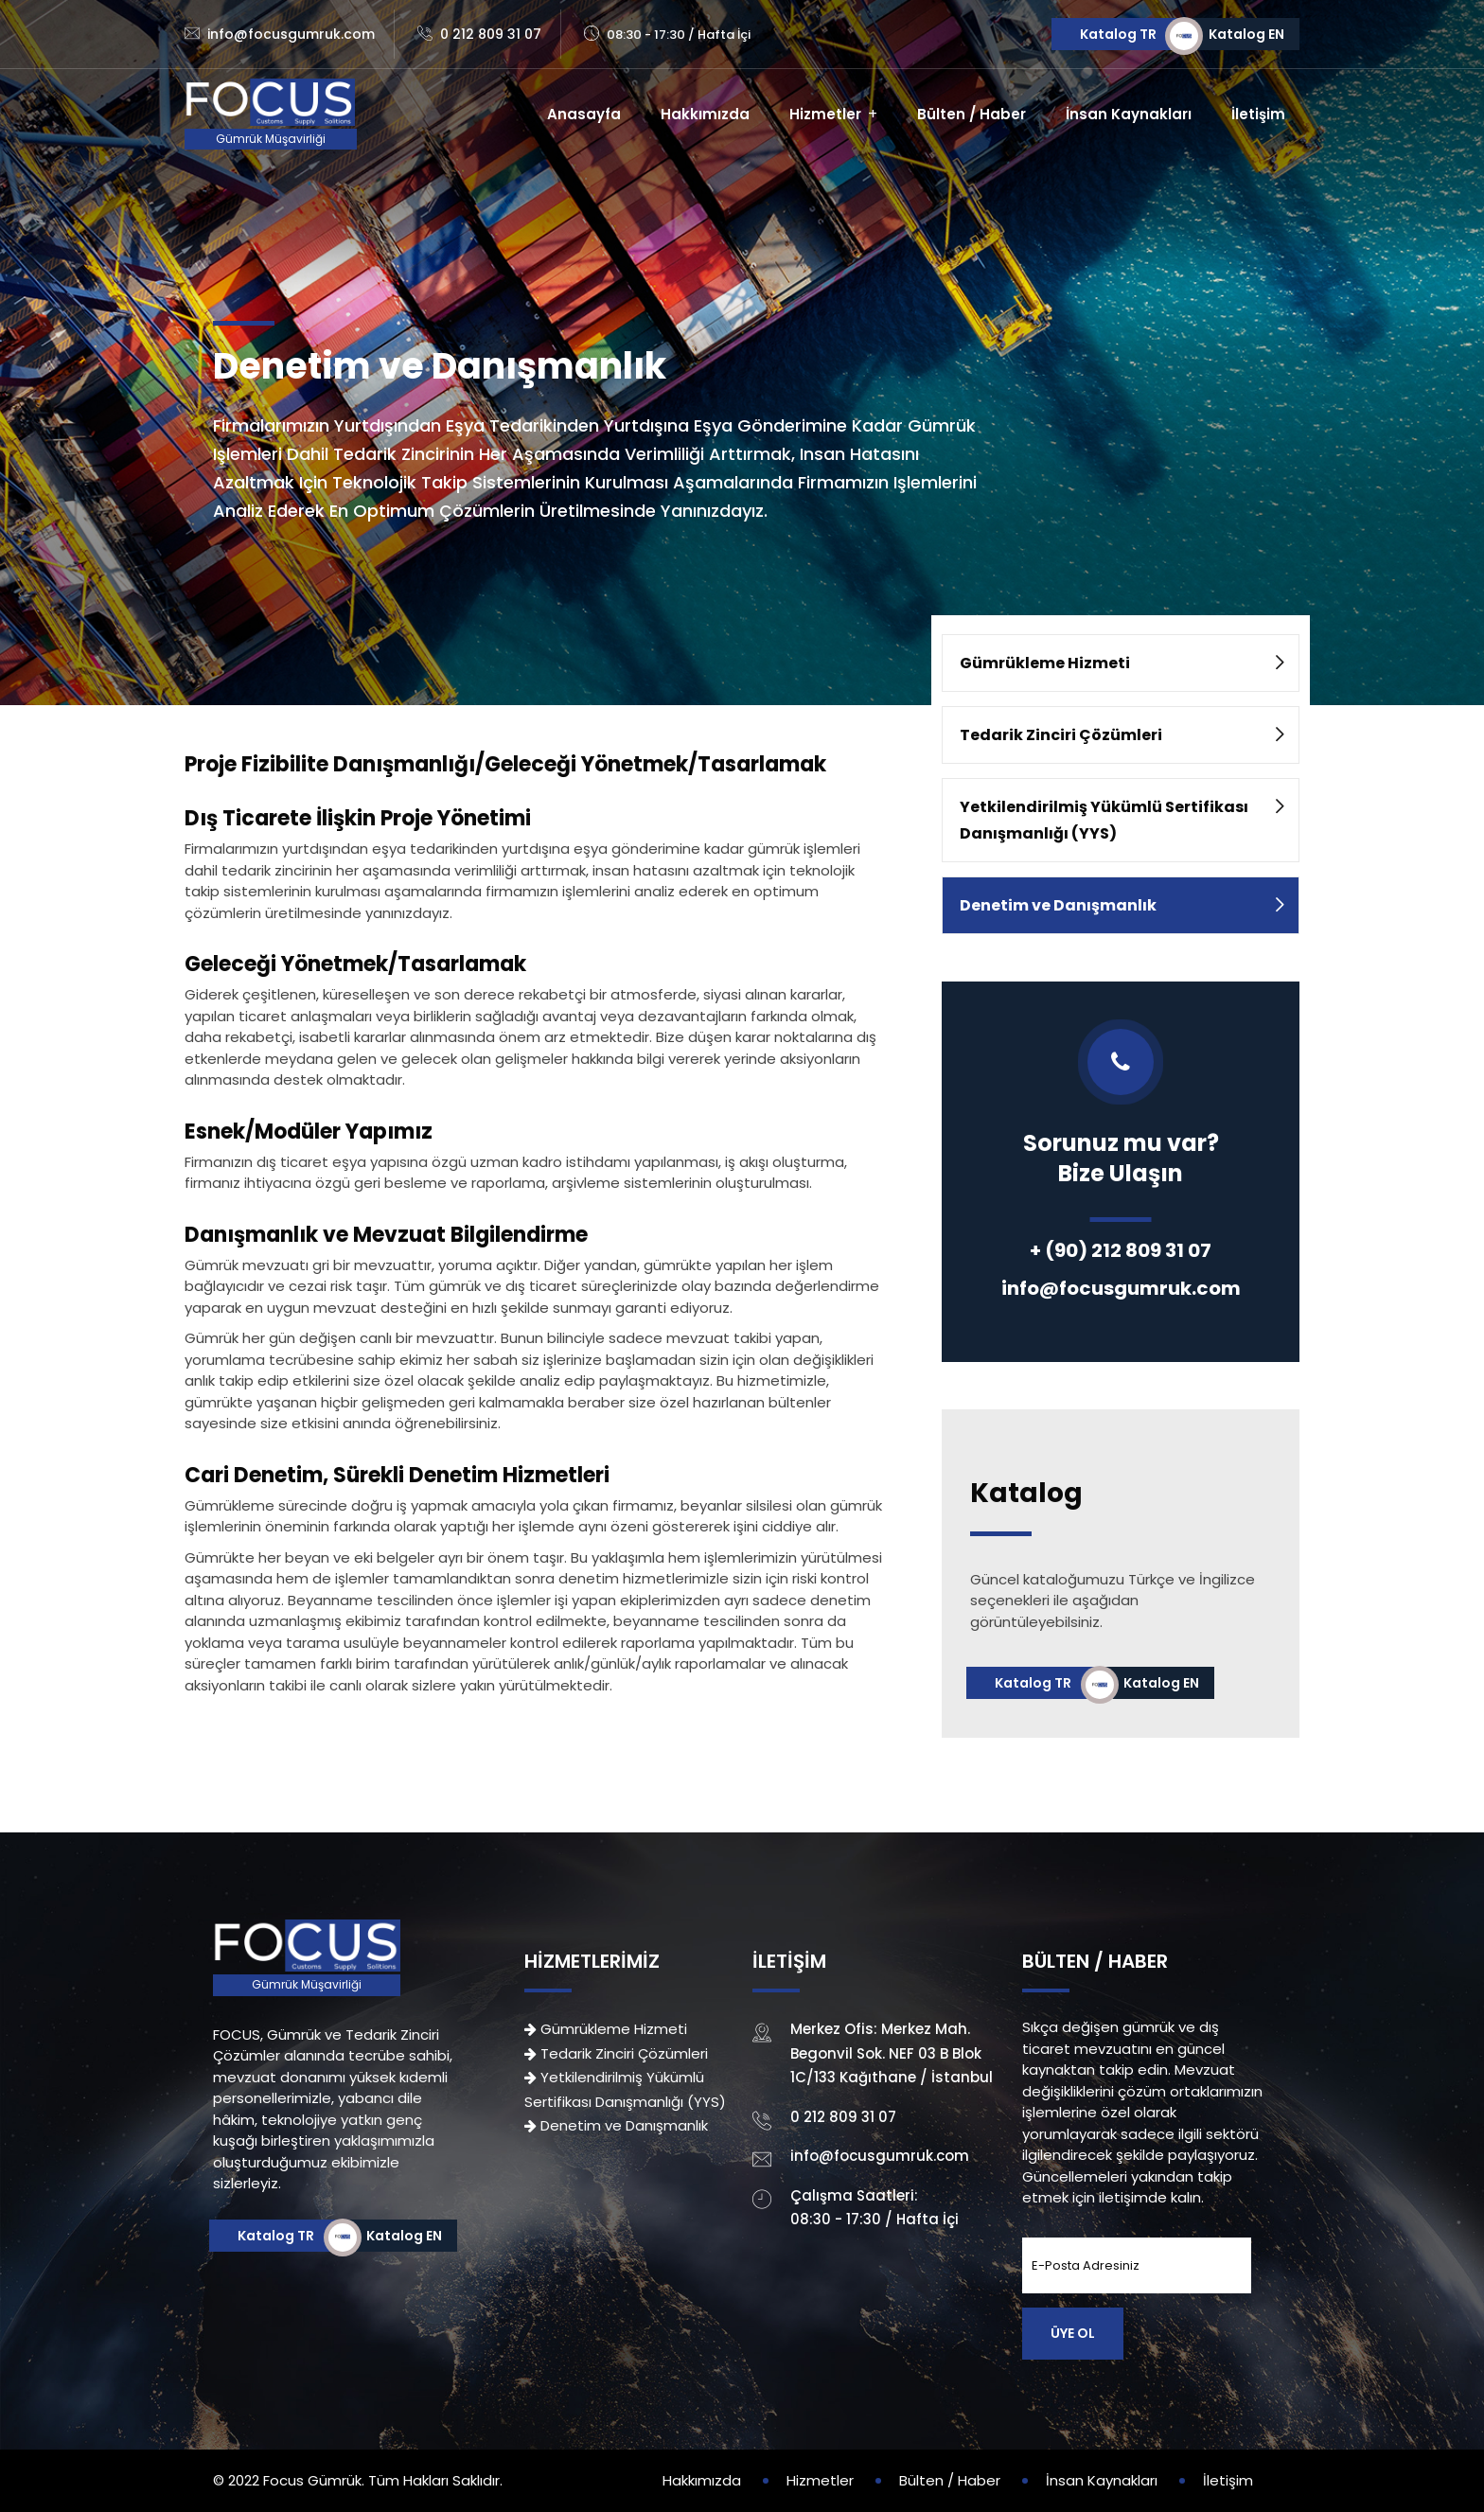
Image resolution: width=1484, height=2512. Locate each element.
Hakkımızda (705, 114)
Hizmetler (825, 114)
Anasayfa (584, 114)
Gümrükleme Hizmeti (1045, 663)
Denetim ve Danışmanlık (1058, 905)
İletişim (1258, 114)
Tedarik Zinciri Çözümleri (1061, 735)
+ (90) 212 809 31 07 (1120, 1250)
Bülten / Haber (971, 114)
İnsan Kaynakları (1129, 114)
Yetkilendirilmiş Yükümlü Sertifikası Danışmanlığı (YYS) (1104, 819)
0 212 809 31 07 (490, 34)
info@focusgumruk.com (291, 34)
